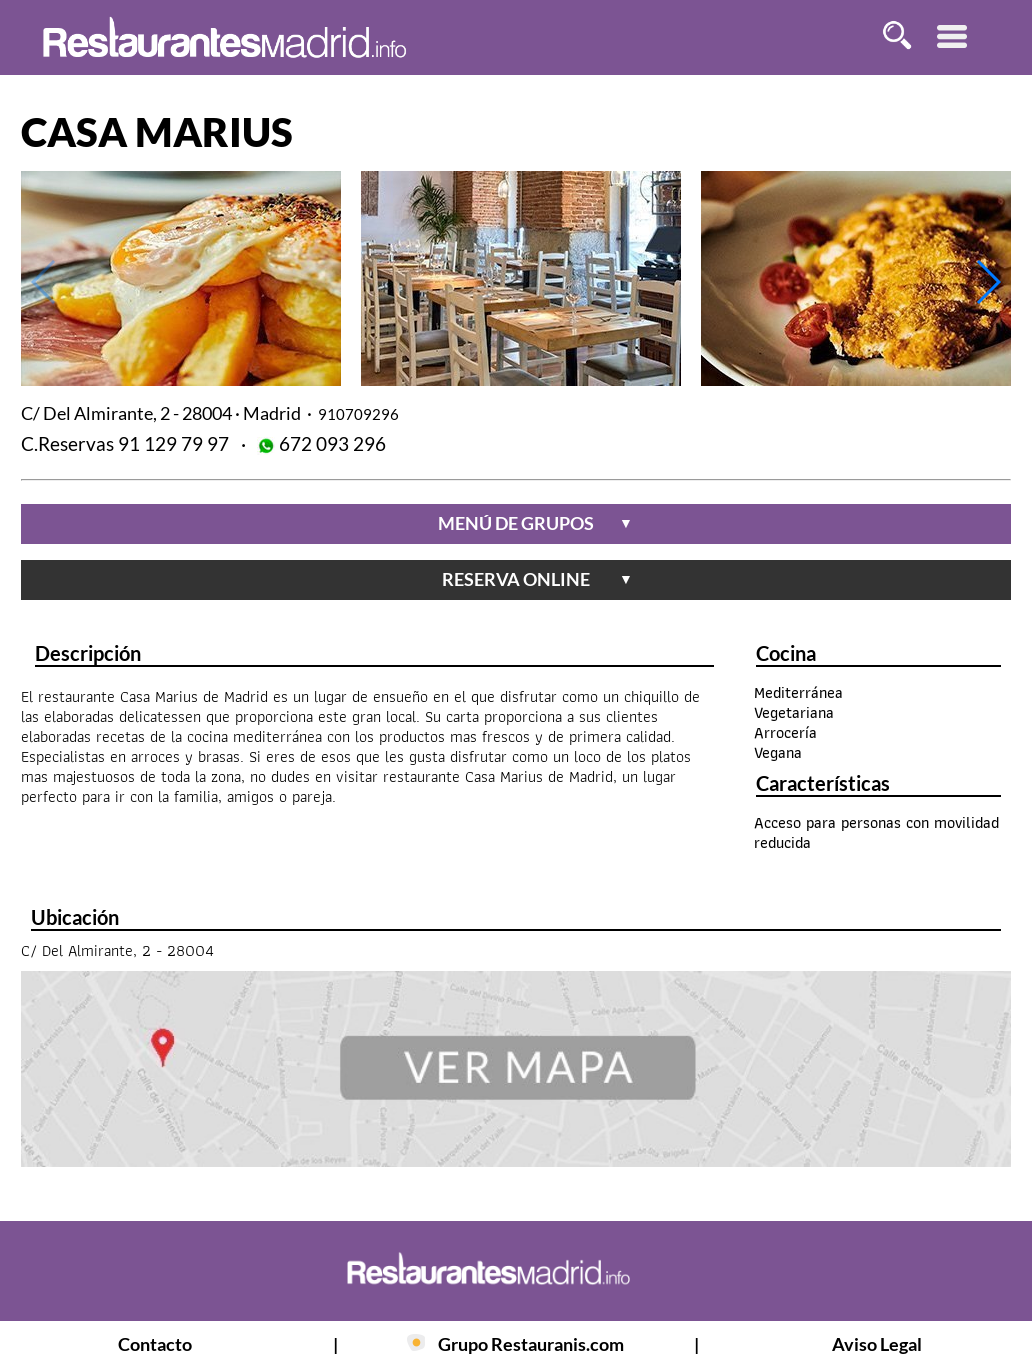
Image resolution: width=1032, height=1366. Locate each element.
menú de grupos (535, 523)
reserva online (537, 579)
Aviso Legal (877, 1344)
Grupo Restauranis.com (531, 1344)
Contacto (155, 1344)
